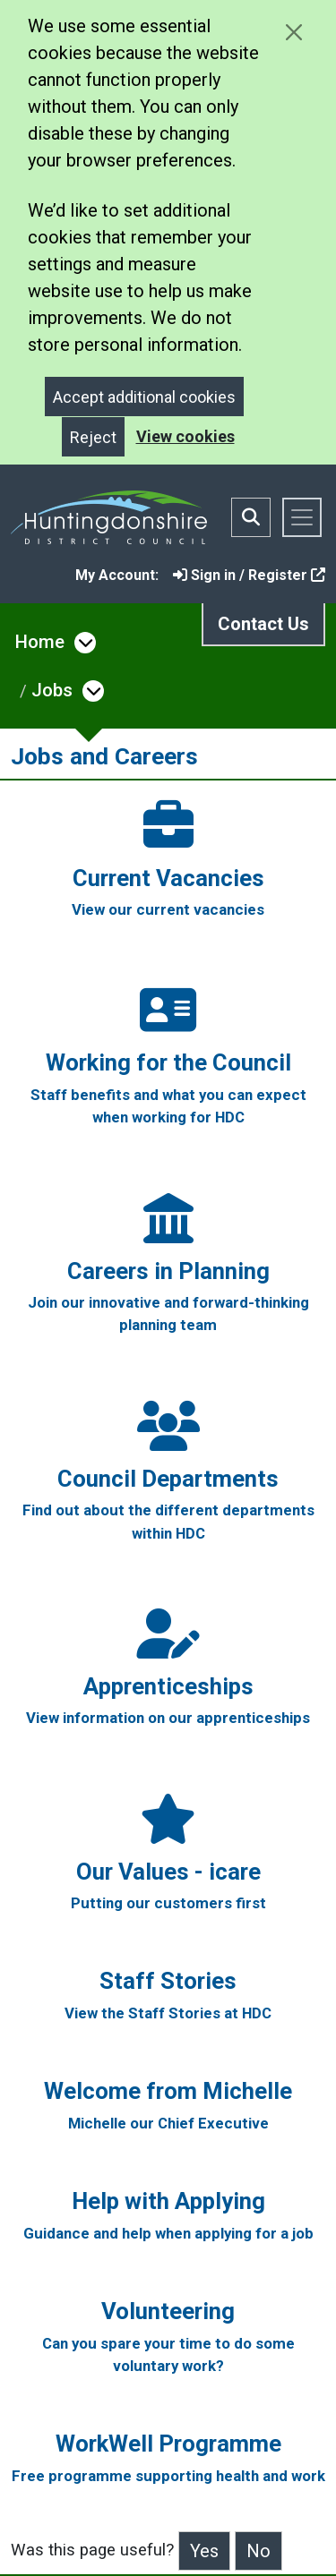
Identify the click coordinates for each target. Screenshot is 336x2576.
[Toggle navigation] (302, 517)
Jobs (52, 690)
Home (40, 642)
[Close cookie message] (293, 31)
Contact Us (263, 624)
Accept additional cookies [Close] (144, 397)
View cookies (185, 436)
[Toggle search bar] (251, 517)
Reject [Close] (93, 437)
